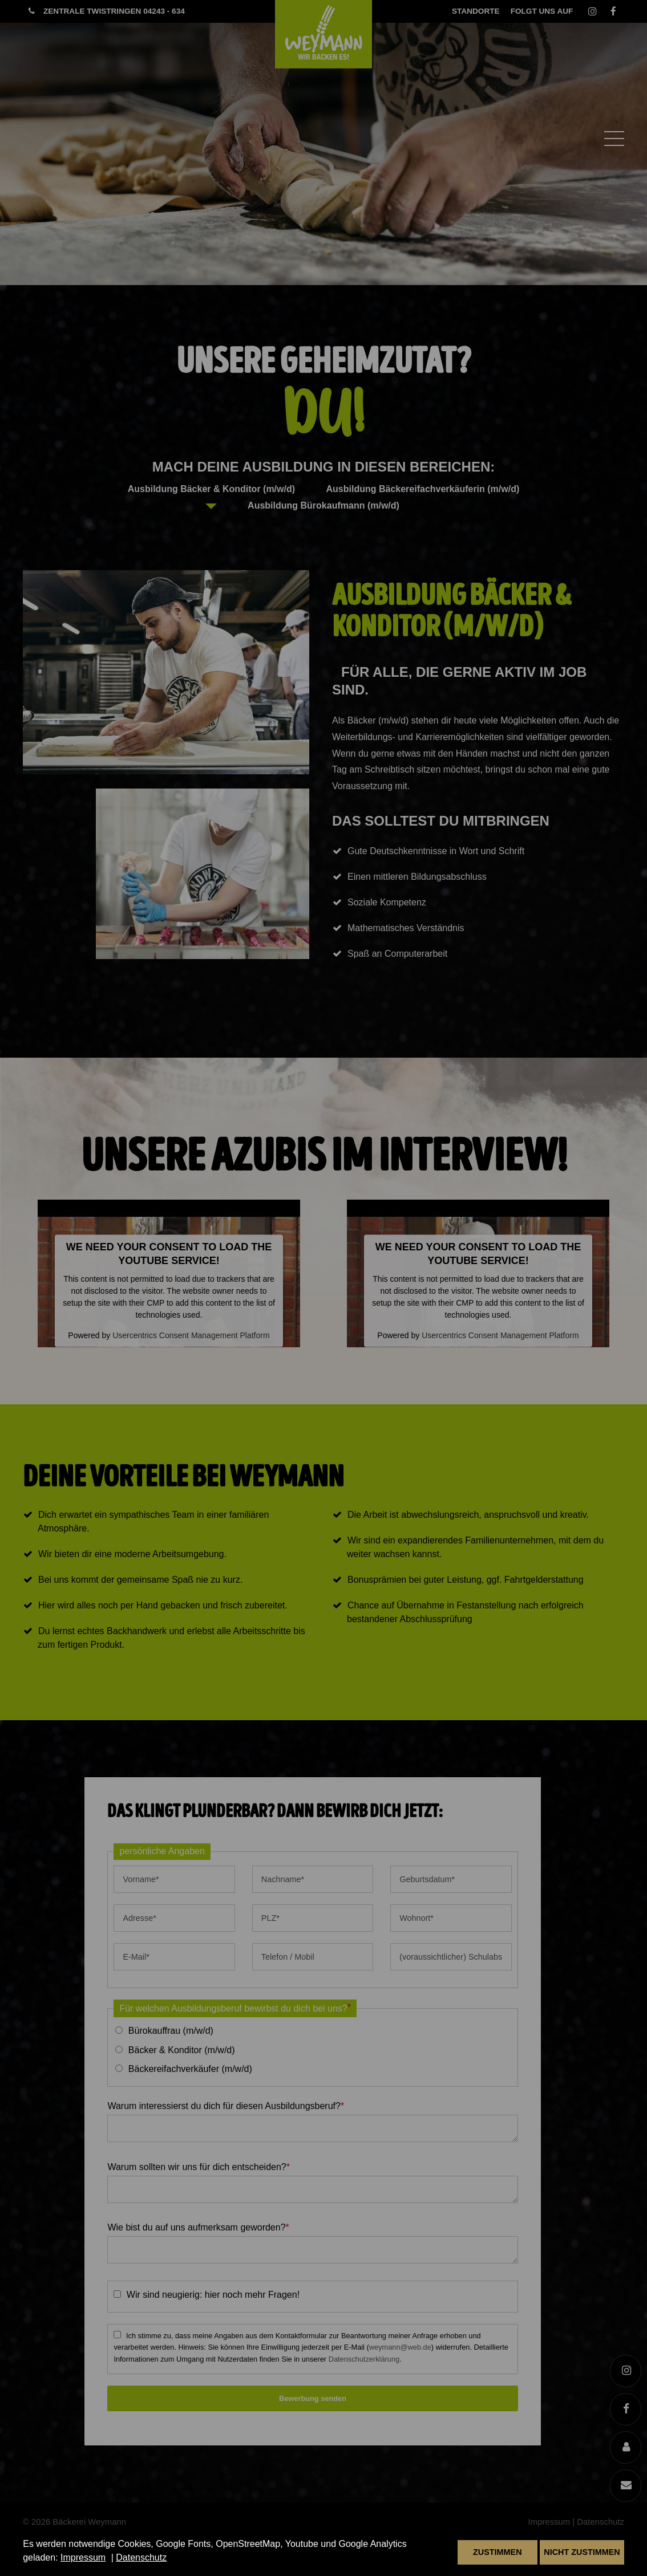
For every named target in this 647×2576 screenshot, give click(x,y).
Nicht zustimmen (582, 2552)
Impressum (83, 2557)
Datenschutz (141, 2557)
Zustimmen (497, 2552)
